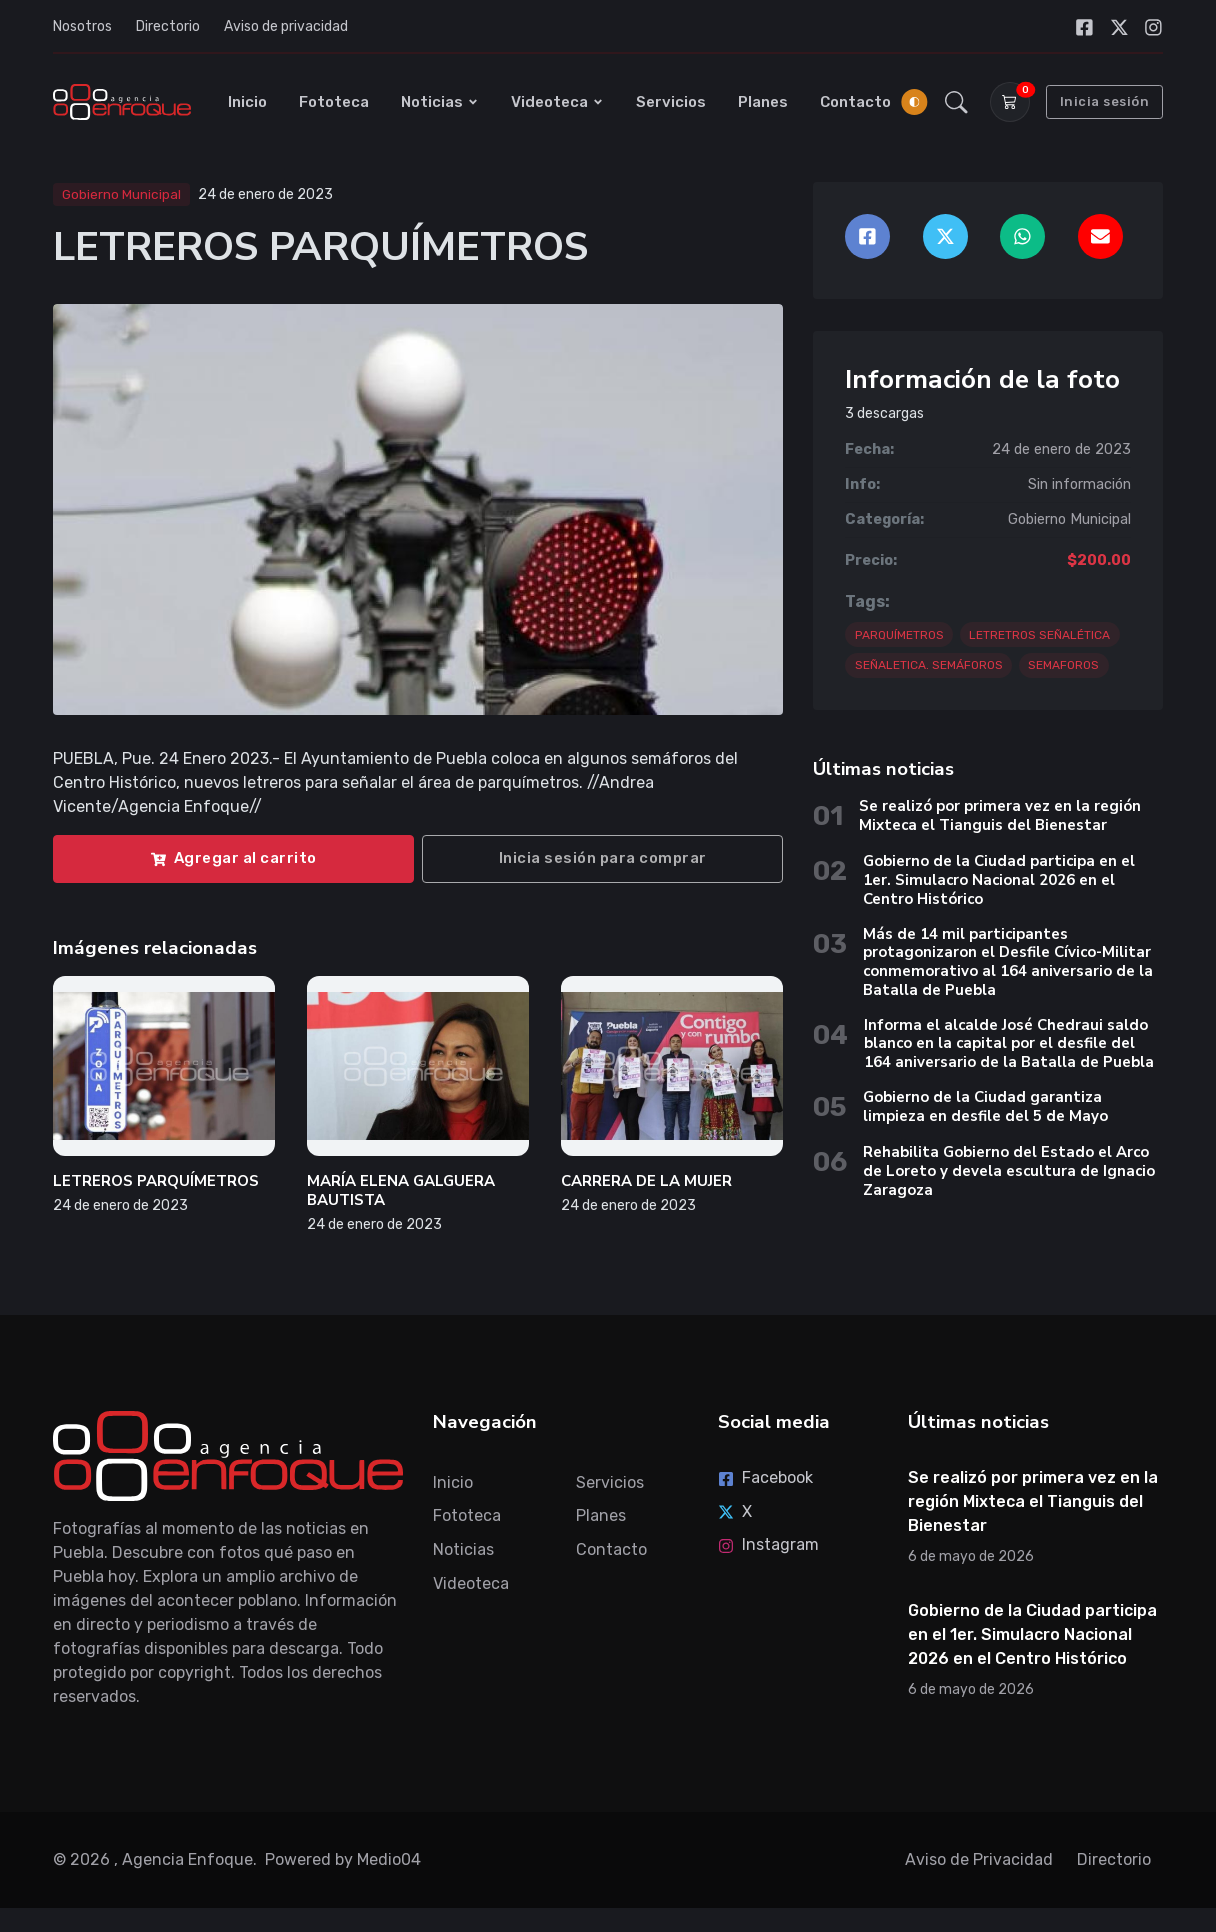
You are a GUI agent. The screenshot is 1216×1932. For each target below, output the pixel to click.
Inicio (247, 102)
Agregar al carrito (234, 858)
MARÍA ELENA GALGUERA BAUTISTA (401, 1190)
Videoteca (557, 102)
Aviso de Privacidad (979, 1859)
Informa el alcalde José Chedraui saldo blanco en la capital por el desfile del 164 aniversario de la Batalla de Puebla (1011, 1044)
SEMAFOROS (1063, 665)
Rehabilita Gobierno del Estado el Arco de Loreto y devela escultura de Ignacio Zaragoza (1009, 1171)
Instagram (768, 1544)
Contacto (855, 102)
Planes (763, 102)
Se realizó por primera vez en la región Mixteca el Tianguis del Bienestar (1000, 815)
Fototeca (334, 102)
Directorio (168, 26)
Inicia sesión (1105, 101)
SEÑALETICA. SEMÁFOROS (929, 665)
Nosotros (82, 26)
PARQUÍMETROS (899, 635)
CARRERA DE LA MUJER (646, 1181)
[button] (956, 102)
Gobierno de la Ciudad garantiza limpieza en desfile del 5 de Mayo (985, 1106)
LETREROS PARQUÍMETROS (156, 1181)
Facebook (765, 1477)
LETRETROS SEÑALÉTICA (1039, 635)
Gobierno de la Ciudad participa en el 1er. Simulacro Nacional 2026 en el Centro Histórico (999, 880)
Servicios (671, 102)
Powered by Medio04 (343, 1859)
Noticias (440, 102)
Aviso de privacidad (286, 26)
